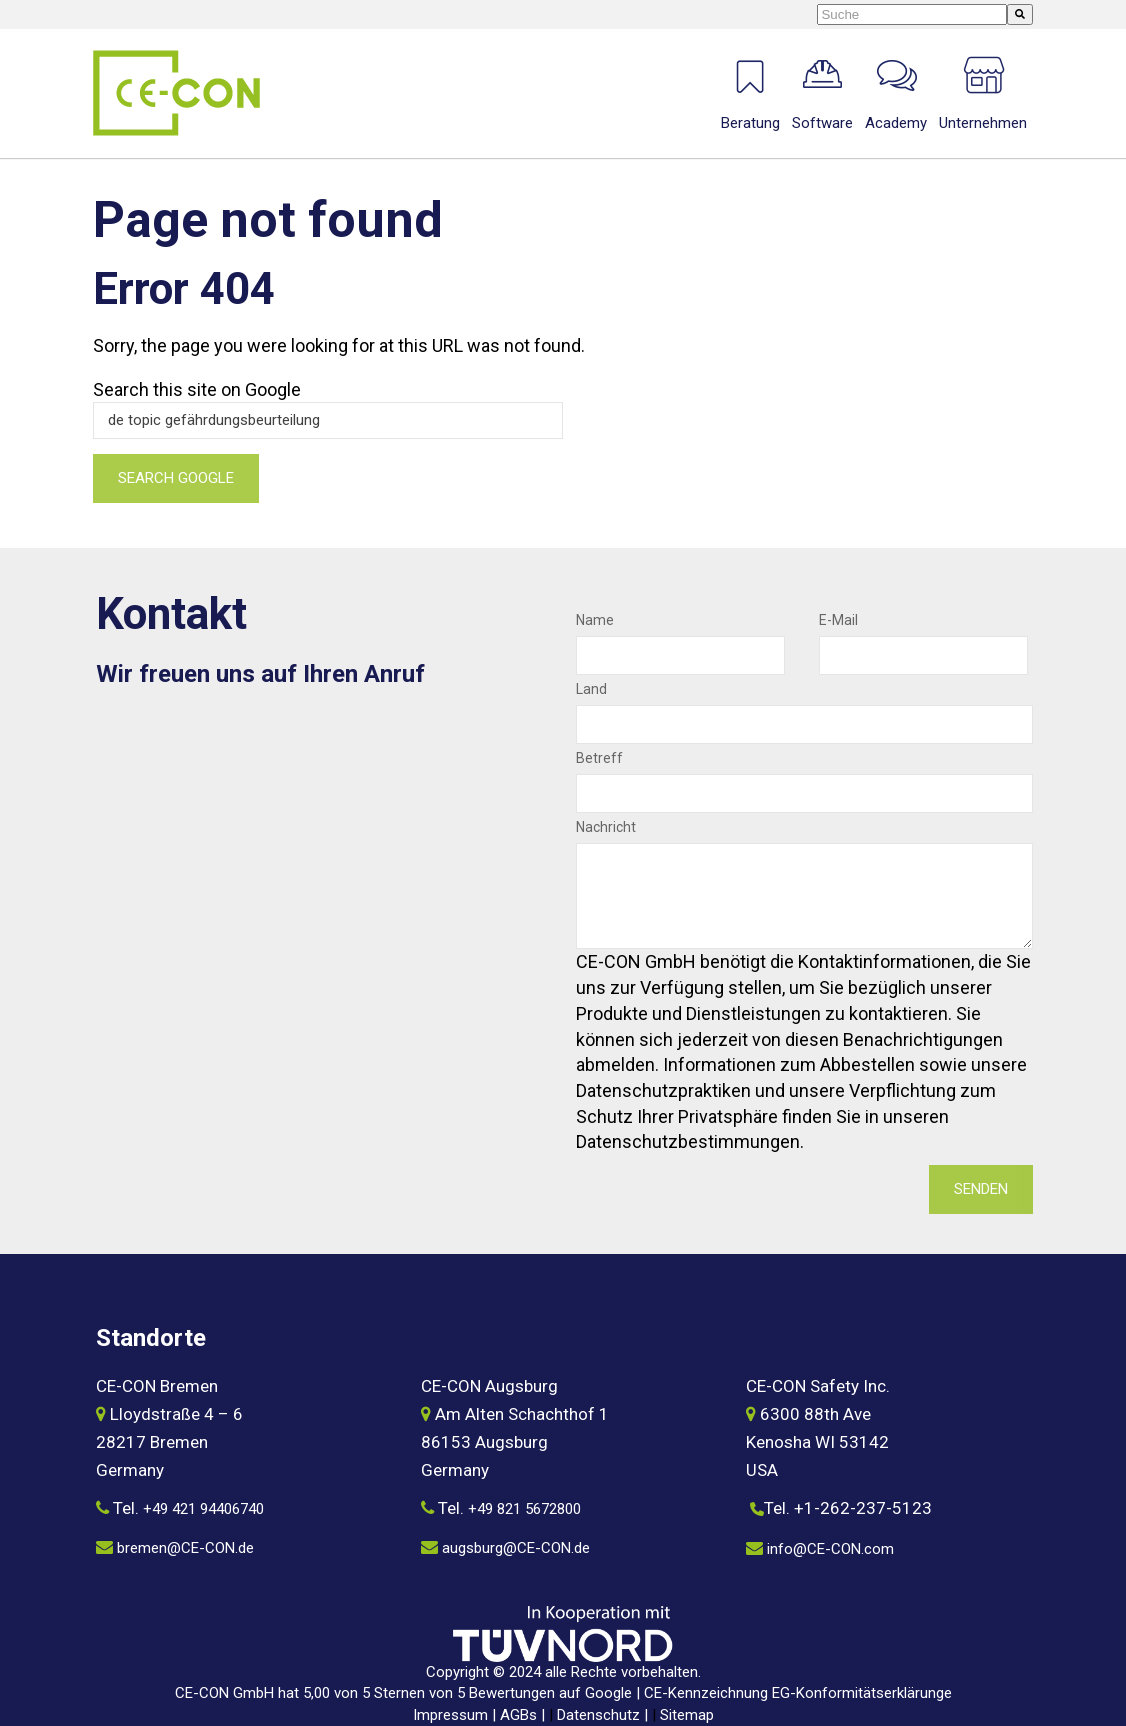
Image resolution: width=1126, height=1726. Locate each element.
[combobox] (912, 14)
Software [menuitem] (822, 123)
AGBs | (524, 1715)
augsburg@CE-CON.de (516, 1548)
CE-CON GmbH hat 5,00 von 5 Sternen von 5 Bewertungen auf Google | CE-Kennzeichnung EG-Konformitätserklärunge (563, 1693)
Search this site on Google (197, 389)
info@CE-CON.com (830, 1549)
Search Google (176, 478)
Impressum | (456, 1715)
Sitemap (687, 1715)
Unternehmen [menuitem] (983, 123)
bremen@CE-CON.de (185, 1548)
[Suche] (1020, 14)
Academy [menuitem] (896, 123)
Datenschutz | (604, 1715)
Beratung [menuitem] (750, 123)
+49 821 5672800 (524, 1509)
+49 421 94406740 (203, 1509)
